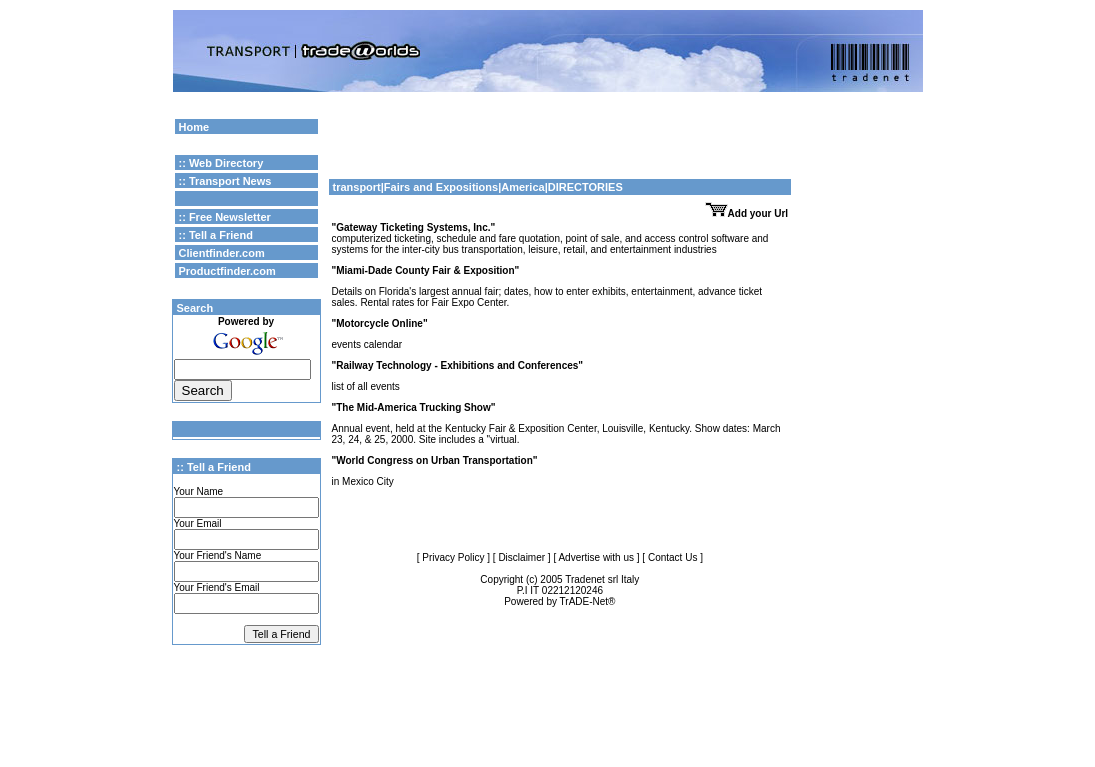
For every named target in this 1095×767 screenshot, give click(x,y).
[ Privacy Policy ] (453, 557)
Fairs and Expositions (441, 187)
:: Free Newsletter (225, 217)
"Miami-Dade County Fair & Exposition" (426, 270)
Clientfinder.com (222, 253)
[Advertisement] (560, 146)
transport (357, 187)
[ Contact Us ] (672, 557)
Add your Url (747, 213)
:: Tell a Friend (216, 235)
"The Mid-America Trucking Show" (414, 407)
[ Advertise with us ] (596, 557)
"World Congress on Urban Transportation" (435, 460)
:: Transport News (225, 181)
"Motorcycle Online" (380, 323)
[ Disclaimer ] (522, 557)
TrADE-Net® (588, 601)
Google (823, 125)
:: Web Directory (221, 163)
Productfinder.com (227, 271)
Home (194, 127)
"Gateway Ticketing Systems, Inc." (414, 227)
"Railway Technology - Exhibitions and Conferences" (458, 365)
